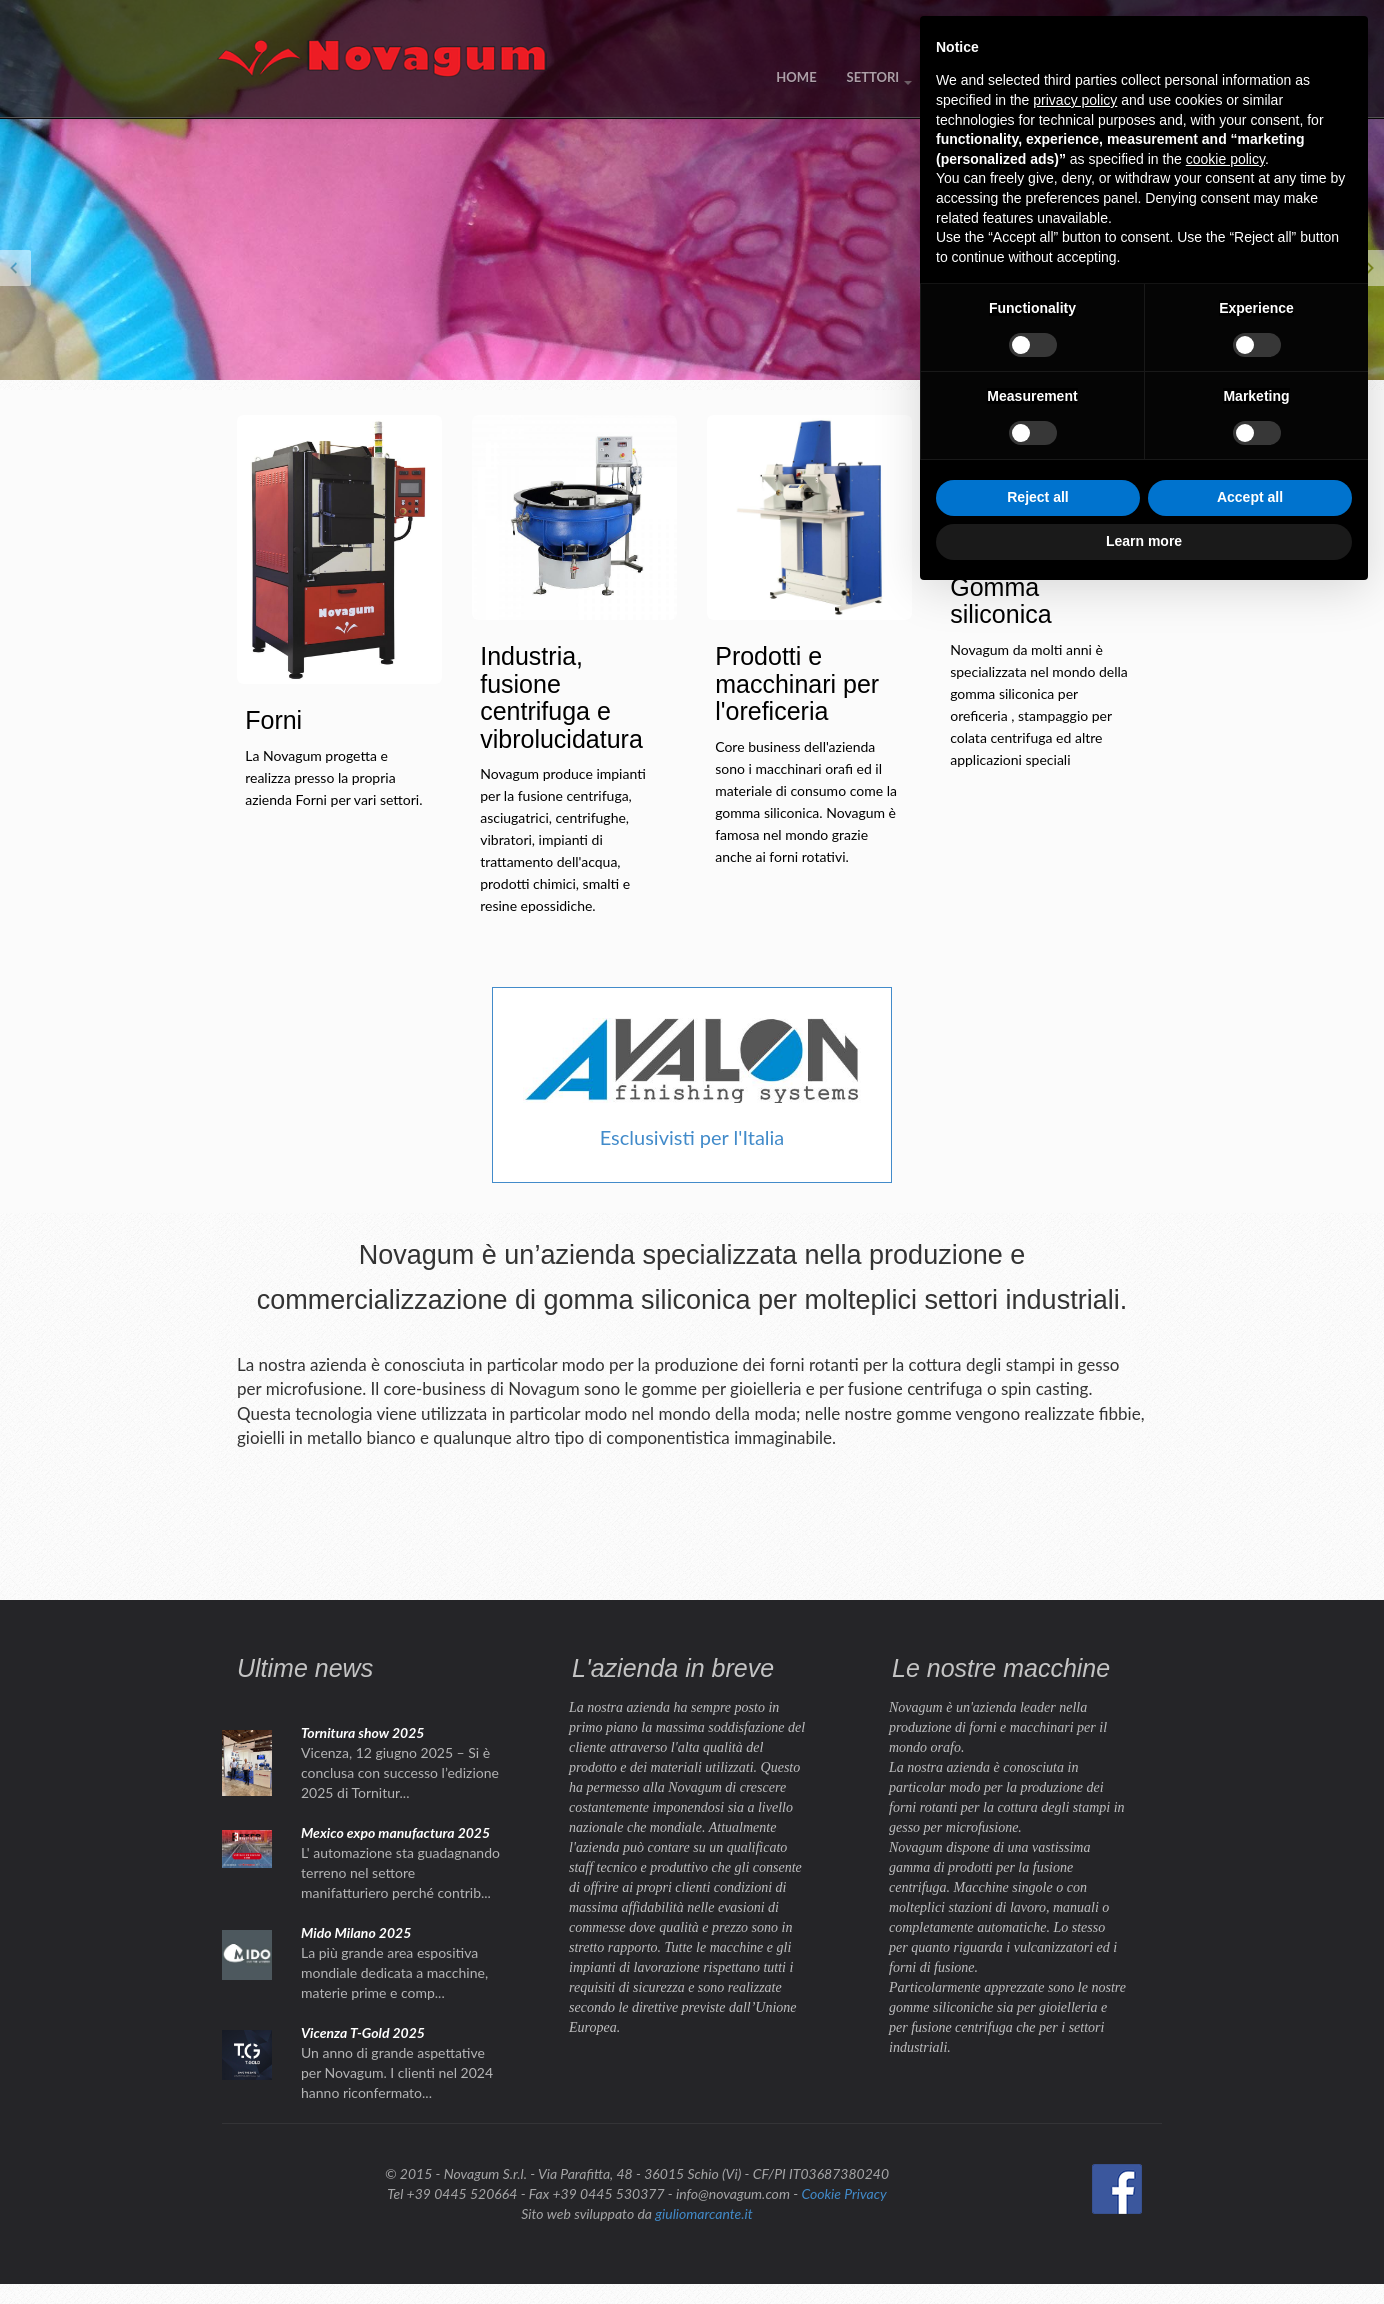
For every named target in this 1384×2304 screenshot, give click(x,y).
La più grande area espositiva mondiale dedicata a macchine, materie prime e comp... (394, 1972)
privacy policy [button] (1075, 1808)
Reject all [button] (1037, 2206)
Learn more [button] (1144, 2249)
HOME (796, 77)
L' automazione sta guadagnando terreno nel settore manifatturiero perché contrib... (400, 1872)
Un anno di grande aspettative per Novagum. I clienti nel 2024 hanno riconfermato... (397, 2072)
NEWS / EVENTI (990, 77)
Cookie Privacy (843, 2193)
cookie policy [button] (1225, 1867)
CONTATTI (1100, 77)
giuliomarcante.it (703, 2213)
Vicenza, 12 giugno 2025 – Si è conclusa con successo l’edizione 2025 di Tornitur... (400, 1772)
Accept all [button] (1250, 2206)
